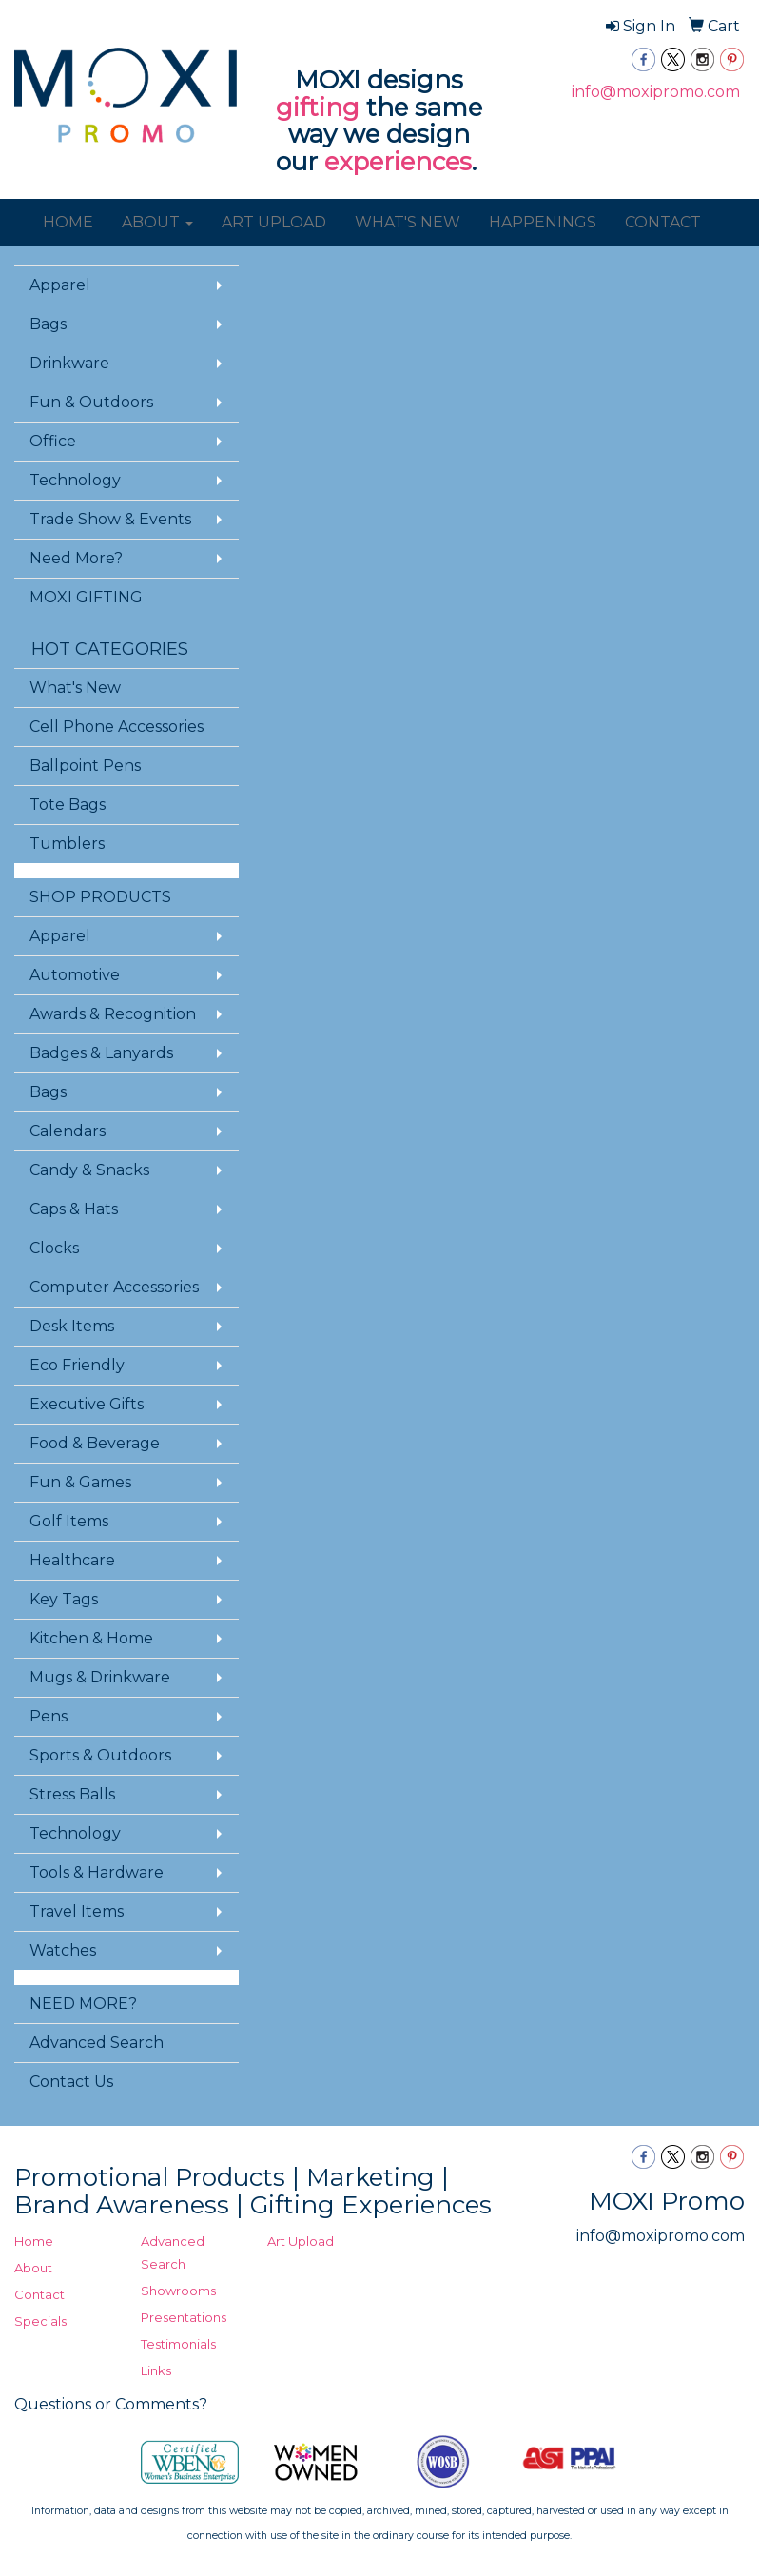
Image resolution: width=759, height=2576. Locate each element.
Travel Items (76, 1911)
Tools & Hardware (96, 1872)
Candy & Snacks (89, 1170)
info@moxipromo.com (656, 92)
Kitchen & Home (91, 1638)
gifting (318, 107)
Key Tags (63, 1599)
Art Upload (300, 2241)
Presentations (183, 2317)
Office (52, 441)
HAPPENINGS (542, 222)
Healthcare (72, 1560)
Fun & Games (80, 1482)
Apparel (59, 285)
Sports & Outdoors (100, 1755)
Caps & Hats (73, 1209)
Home (33, 2241)
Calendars (67, 1131)
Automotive (74, 975)
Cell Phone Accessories (116, 727)
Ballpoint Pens (85, 766)
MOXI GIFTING (86, 597)
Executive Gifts (86, 1404)
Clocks (54, 1248)
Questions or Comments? (110, 2404)
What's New (75, 687)
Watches (62, 1950)
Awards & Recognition (112, 1014)
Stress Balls (72, 1794)
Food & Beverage (94, 1443)
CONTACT (663, 222)
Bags (48, 324)
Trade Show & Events (110, 519)
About (33, 2267)
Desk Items (71, 1326)
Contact (39, 2294)
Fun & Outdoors (91, 402)
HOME (68, 222)
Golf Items (68, 1521)
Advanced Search (96, 2043)
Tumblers (67, 844)
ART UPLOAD (274, 222)
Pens (48, 1716)
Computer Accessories (114, 1287)
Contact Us (71, 2082)
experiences (398, 162)
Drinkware (69, 363)
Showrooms (178, 2290)
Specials (40, 2321)
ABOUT (157, 222)
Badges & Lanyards (101, 1053)
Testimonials (178, 2343)
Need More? (76, 558)
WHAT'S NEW (407, 222)
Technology (75, 480)
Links (156, 2370)
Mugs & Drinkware (99, 1677)
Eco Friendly (77, 1365)
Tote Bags (67, 805)
